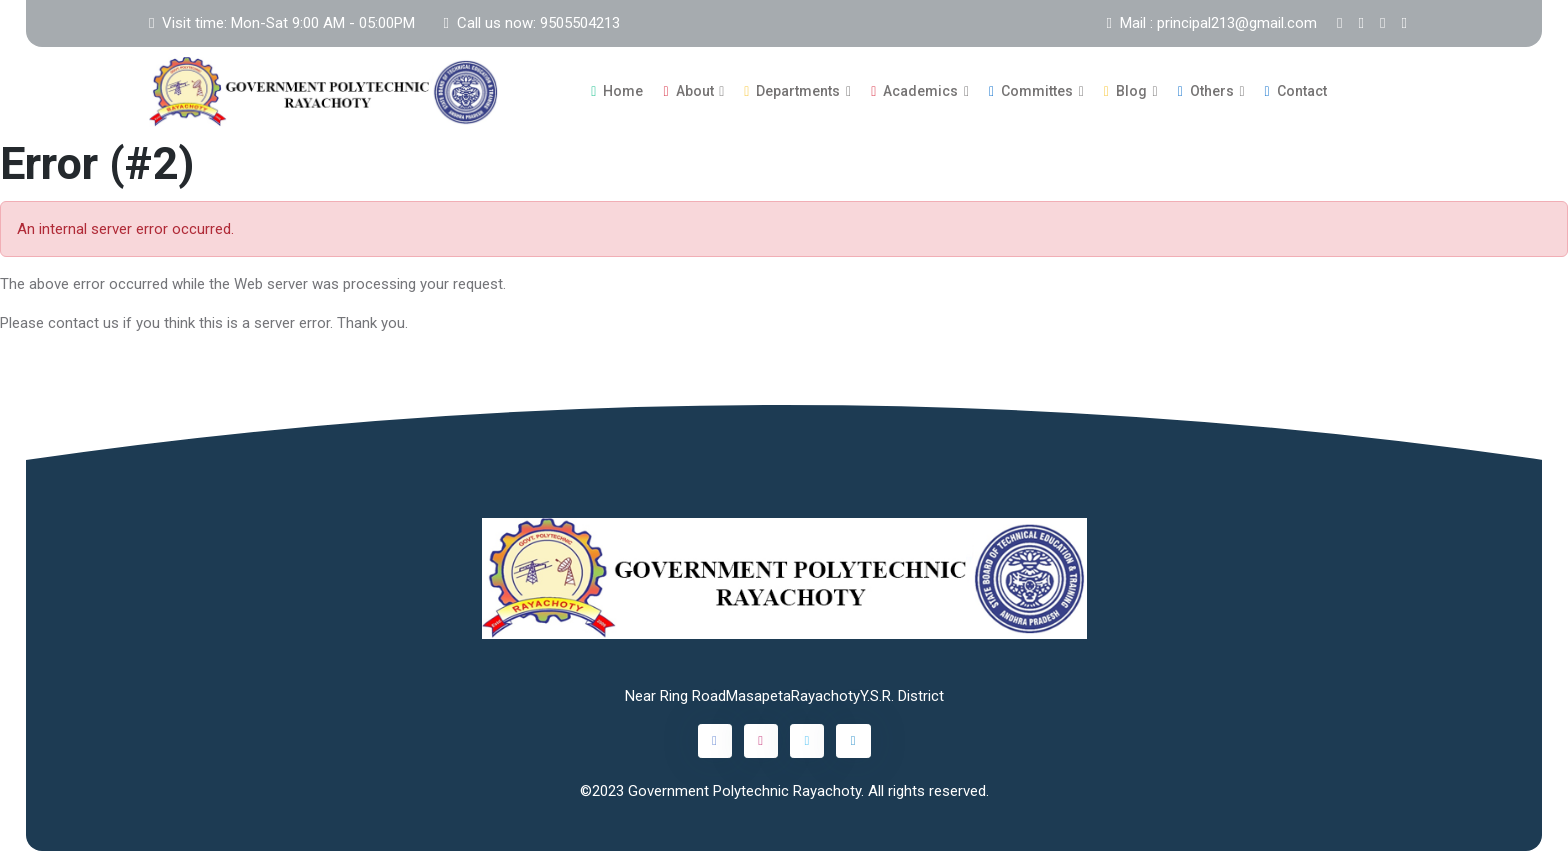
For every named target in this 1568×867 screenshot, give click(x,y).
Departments (792, 91)
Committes (1031, 91)
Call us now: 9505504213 (531, 23)
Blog (1125, 91)
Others (1206, 91)
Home (617, 91)
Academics (914, 91)
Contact (1296, 91)
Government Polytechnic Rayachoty (744, 791)
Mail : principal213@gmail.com (1212, 23)
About (688, 91)
